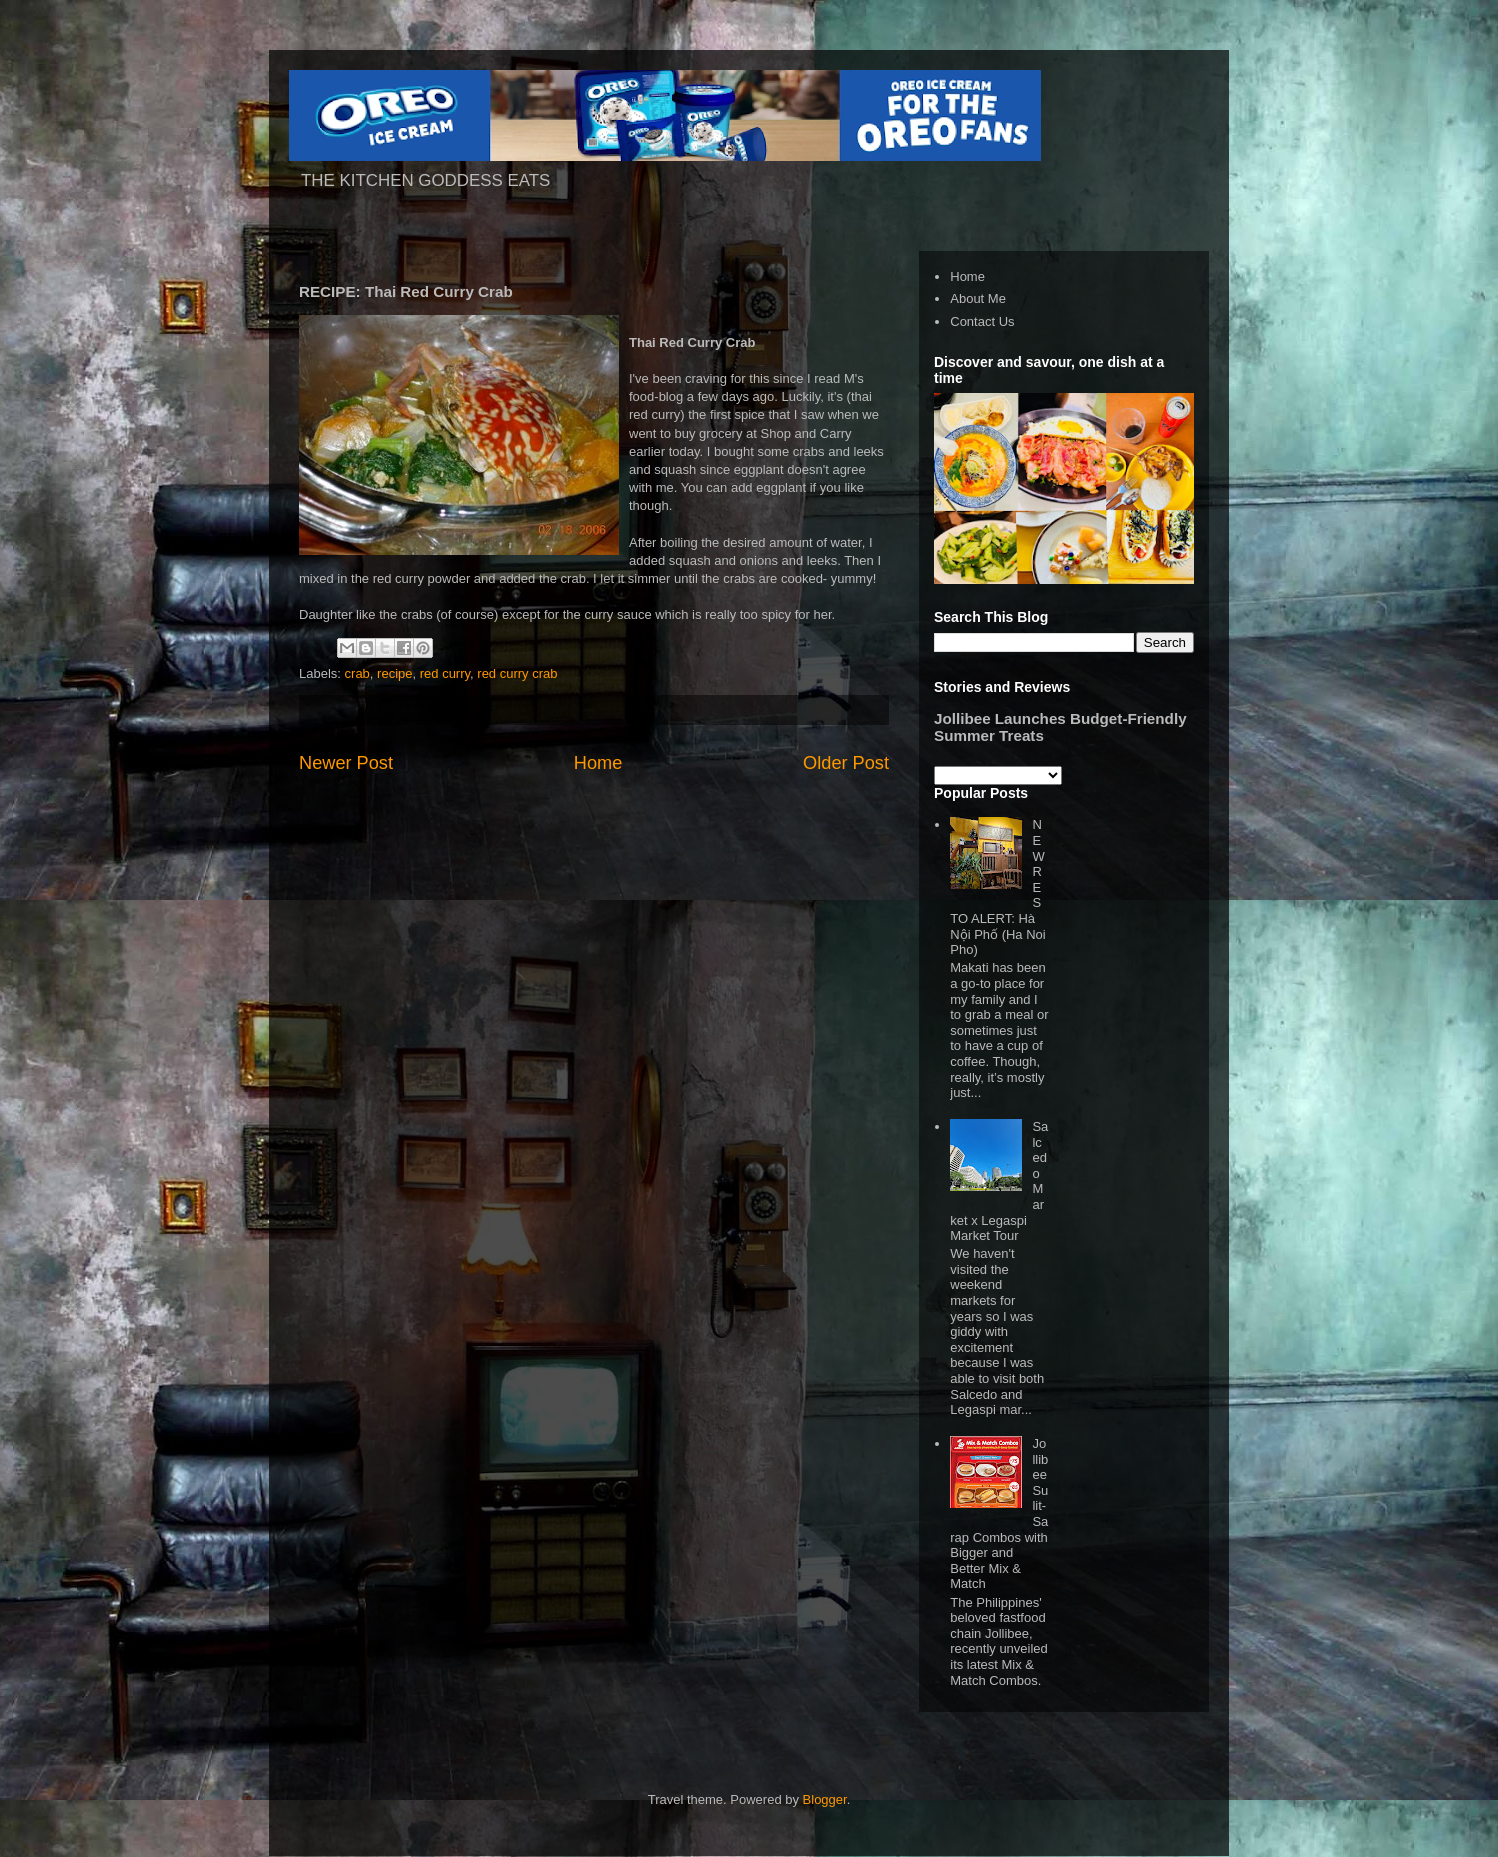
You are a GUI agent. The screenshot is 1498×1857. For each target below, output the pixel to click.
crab (357, 673)
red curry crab (517, 673)
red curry (445, 673)
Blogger (825, 1799)
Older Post (846, 763)
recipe (394, 673)
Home (598, 763)
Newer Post (346, 763)
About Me (978, 298)
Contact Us (982, 321)
